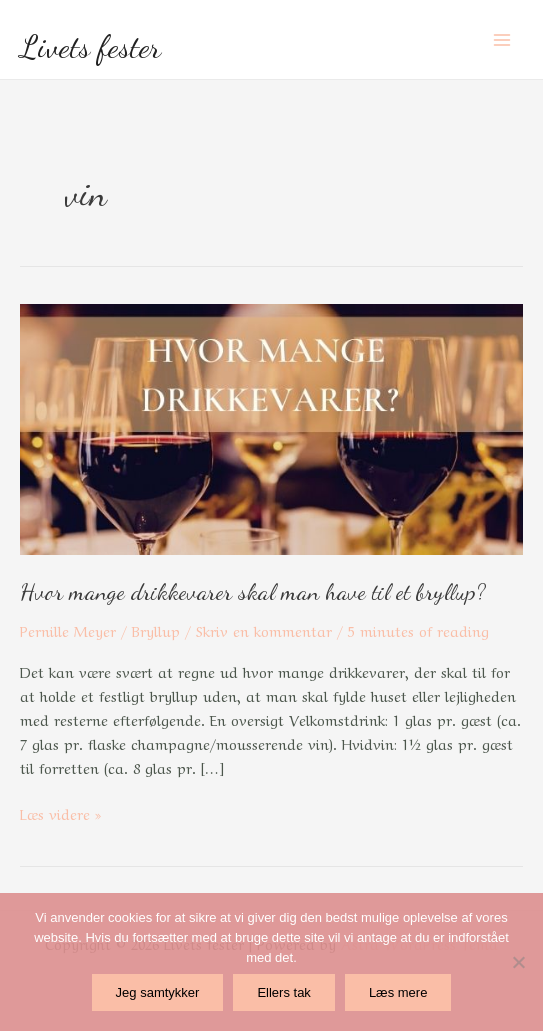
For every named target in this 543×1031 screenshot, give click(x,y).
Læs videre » (60, 812)
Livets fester (90, 47)
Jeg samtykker (158, 992)
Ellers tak (283, 992)
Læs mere (398, 992)
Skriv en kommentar (264, 630)
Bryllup (156, 630)
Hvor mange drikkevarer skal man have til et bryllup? (253, 591)
